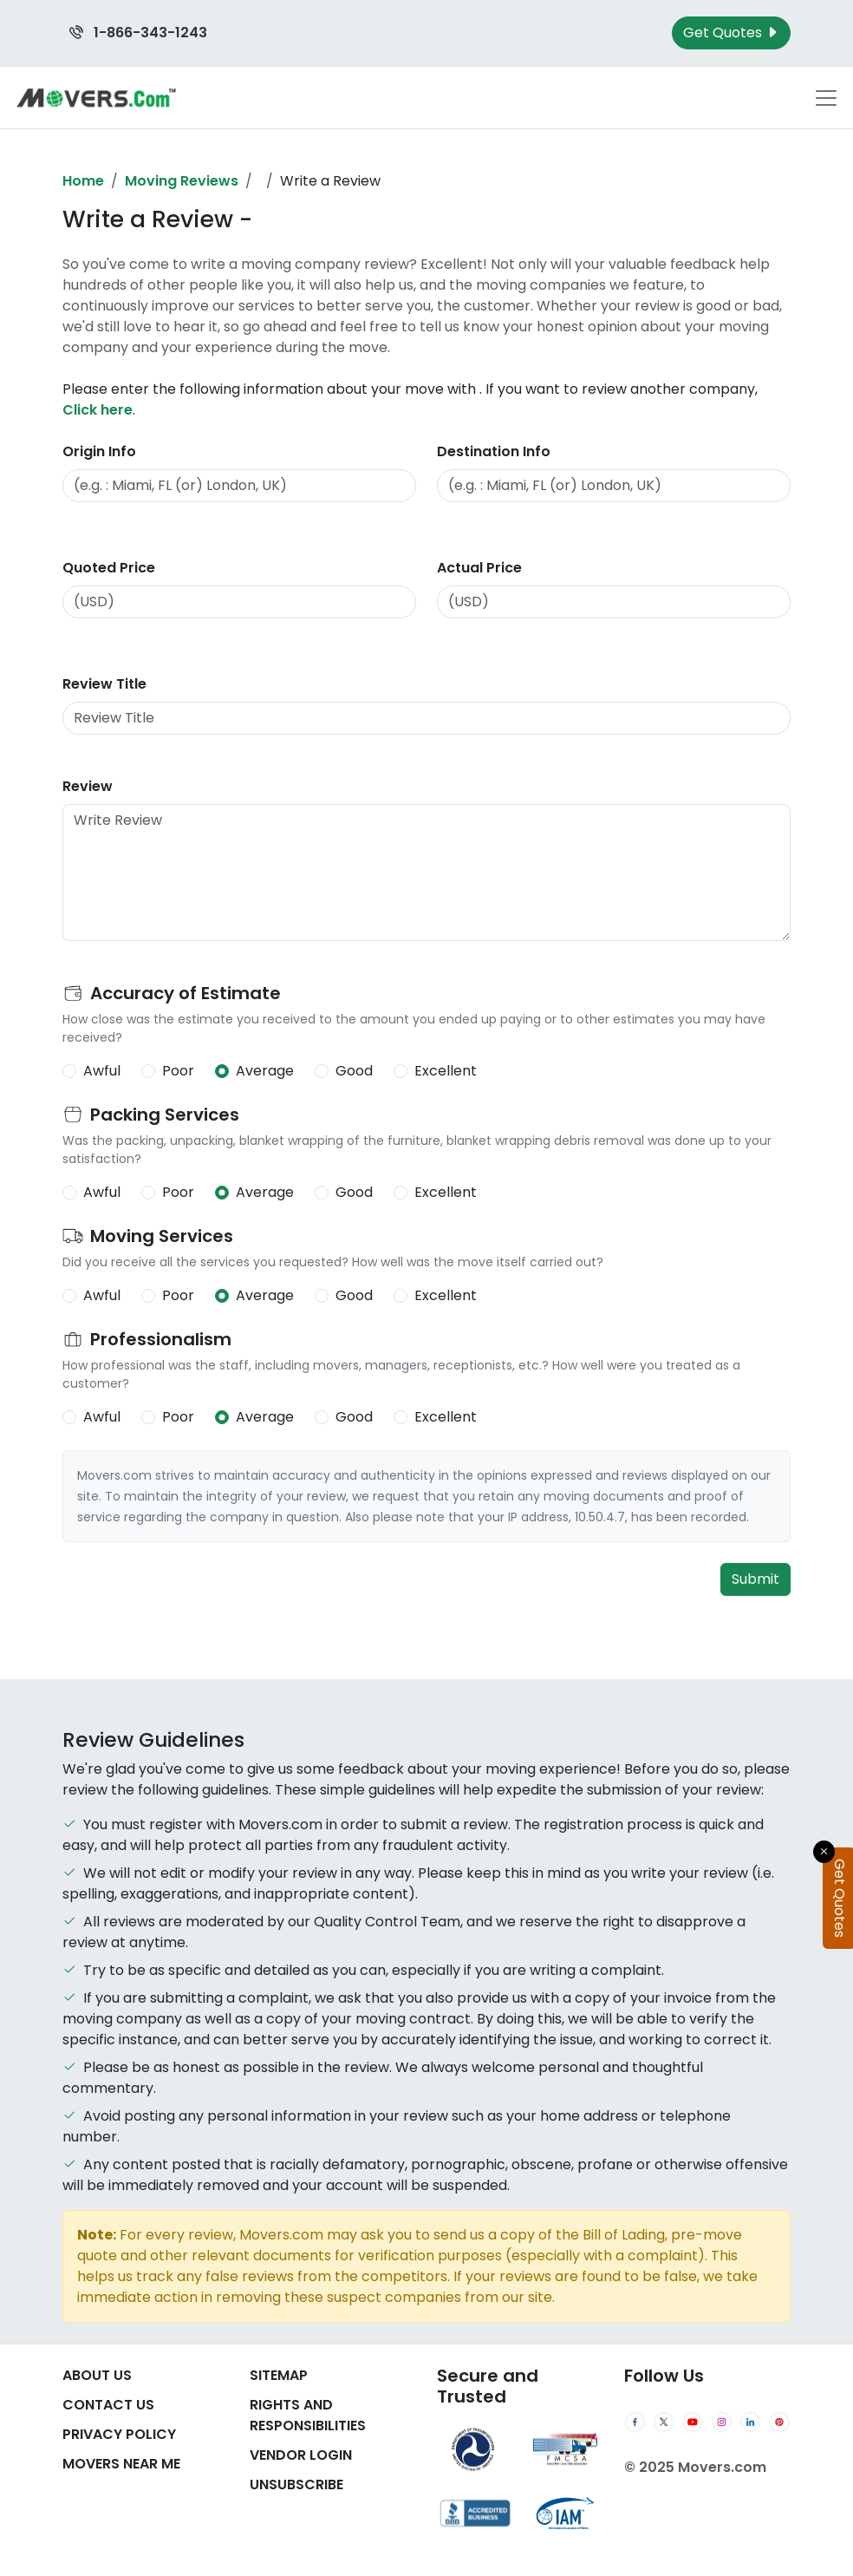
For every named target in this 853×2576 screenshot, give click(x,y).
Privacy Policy (119, 2434)
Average (265, 1071)
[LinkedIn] (750, 2421)
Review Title (104, 684)
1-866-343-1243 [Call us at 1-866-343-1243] (138, 32)
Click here (97, 410)
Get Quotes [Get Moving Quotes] (731, 32)
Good (354, 1071)
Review (87, 786)
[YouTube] (692, 2421)
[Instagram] (722, 2421)
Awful (101, 1071)
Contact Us (108, 2405)
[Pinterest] (779, 2421)
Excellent (445, 1071)
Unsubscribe (296, 2484)
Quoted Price (108, 568)
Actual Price (479, 568)
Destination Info (493, 451)
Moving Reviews (181, 181)
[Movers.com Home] (96, 97)
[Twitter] (663, 2421)
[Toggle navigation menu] (826, 98)
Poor (178, 1071)
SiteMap (279, 2375)
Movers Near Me (121, 2464)
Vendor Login (301, 2455)
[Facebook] (635, 2421)
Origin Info (99, 451)
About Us (97, 2375)
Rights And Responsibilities (308, 2415)
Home (83, 181)
